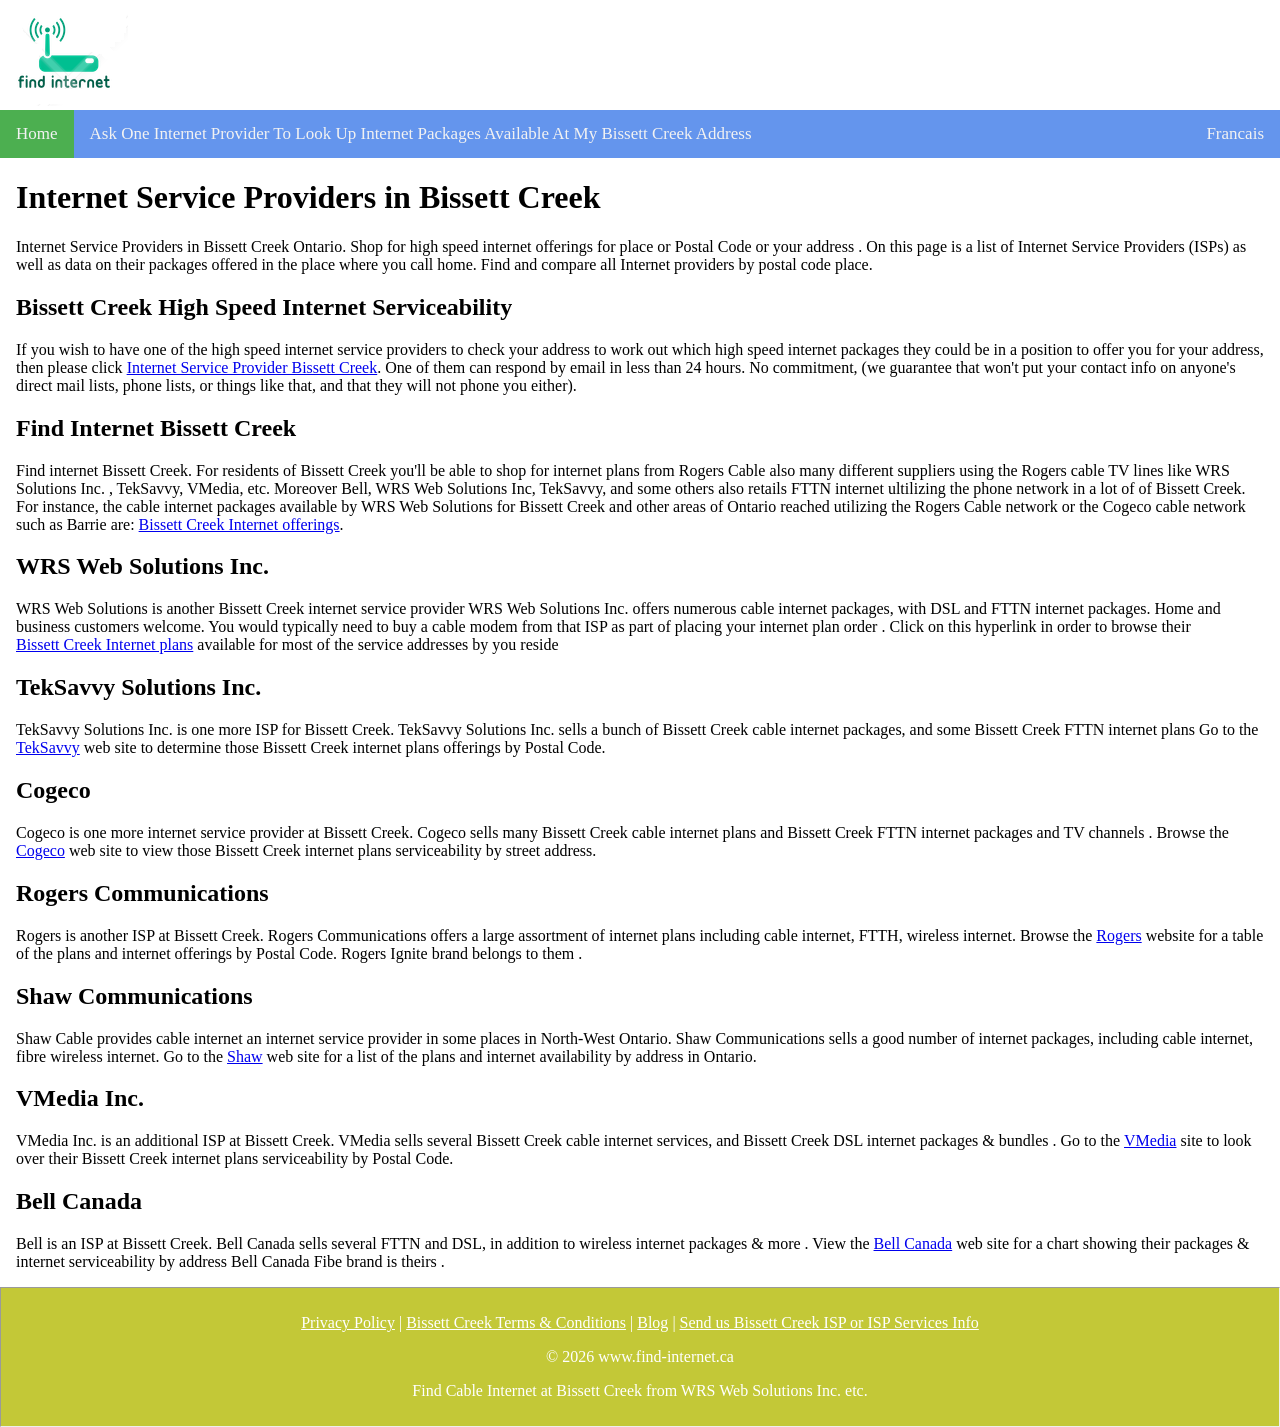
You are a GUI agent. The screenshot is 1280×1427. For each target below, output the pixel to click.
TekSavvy (48, 747)
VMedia (1150, 1140)
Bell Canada (913, 1243)
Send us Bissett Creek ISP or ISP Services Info (829, 1322)
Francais (1235, 133)
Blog (652, 1322)
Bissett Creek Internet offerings (239, 524)
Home (37, 133)
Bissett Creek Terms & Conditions (516, 1322)
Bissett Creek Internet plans (104, 644)
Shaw (245, 1056)
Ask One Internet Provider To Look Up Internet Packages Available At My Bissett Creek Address (421, 133)
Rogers (1118, 935)
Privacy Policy (348, 1322)
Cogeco (40, 850)
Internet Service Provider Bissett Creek (252, 367)
